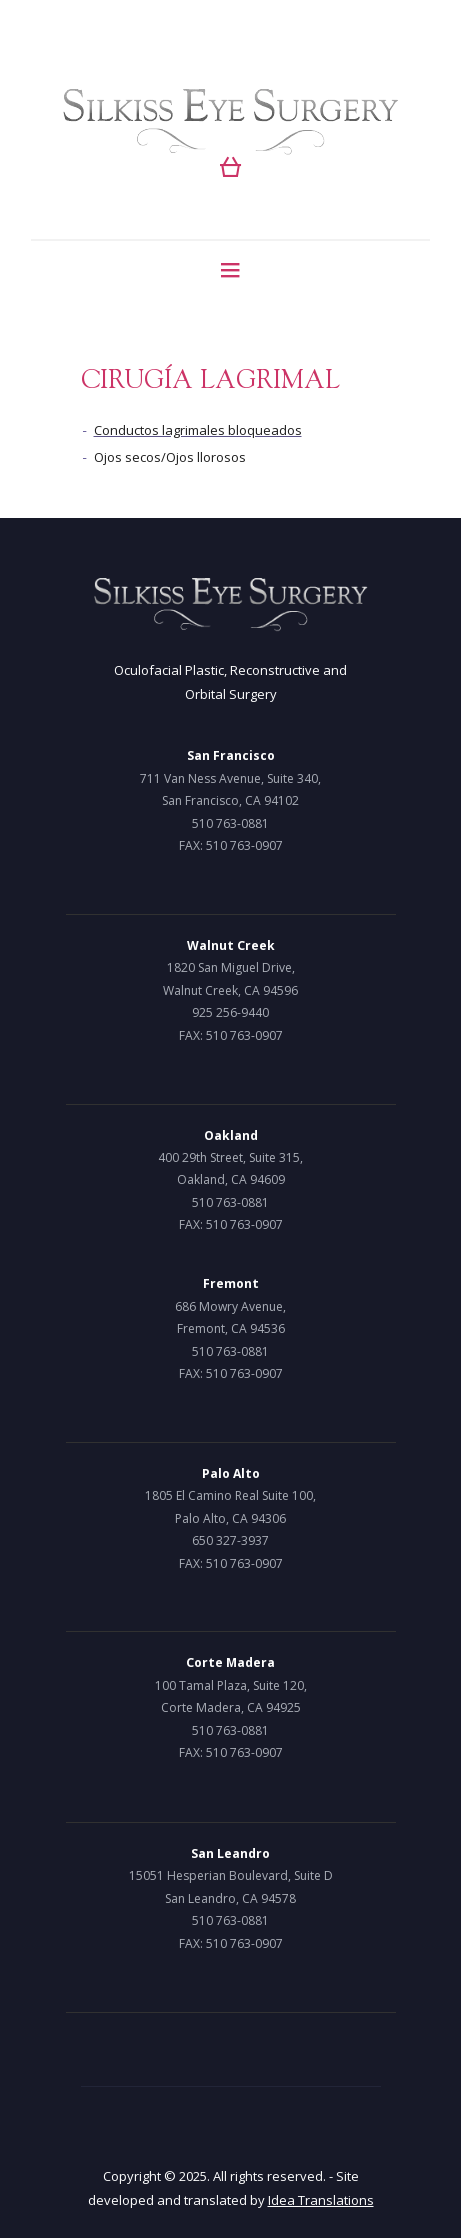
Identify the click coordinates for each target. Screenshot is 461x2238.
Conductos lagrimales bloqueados (198, 430)
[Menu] (230, 269)
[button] (230, 167)
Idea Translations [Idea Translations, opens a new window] (321, 2200)
